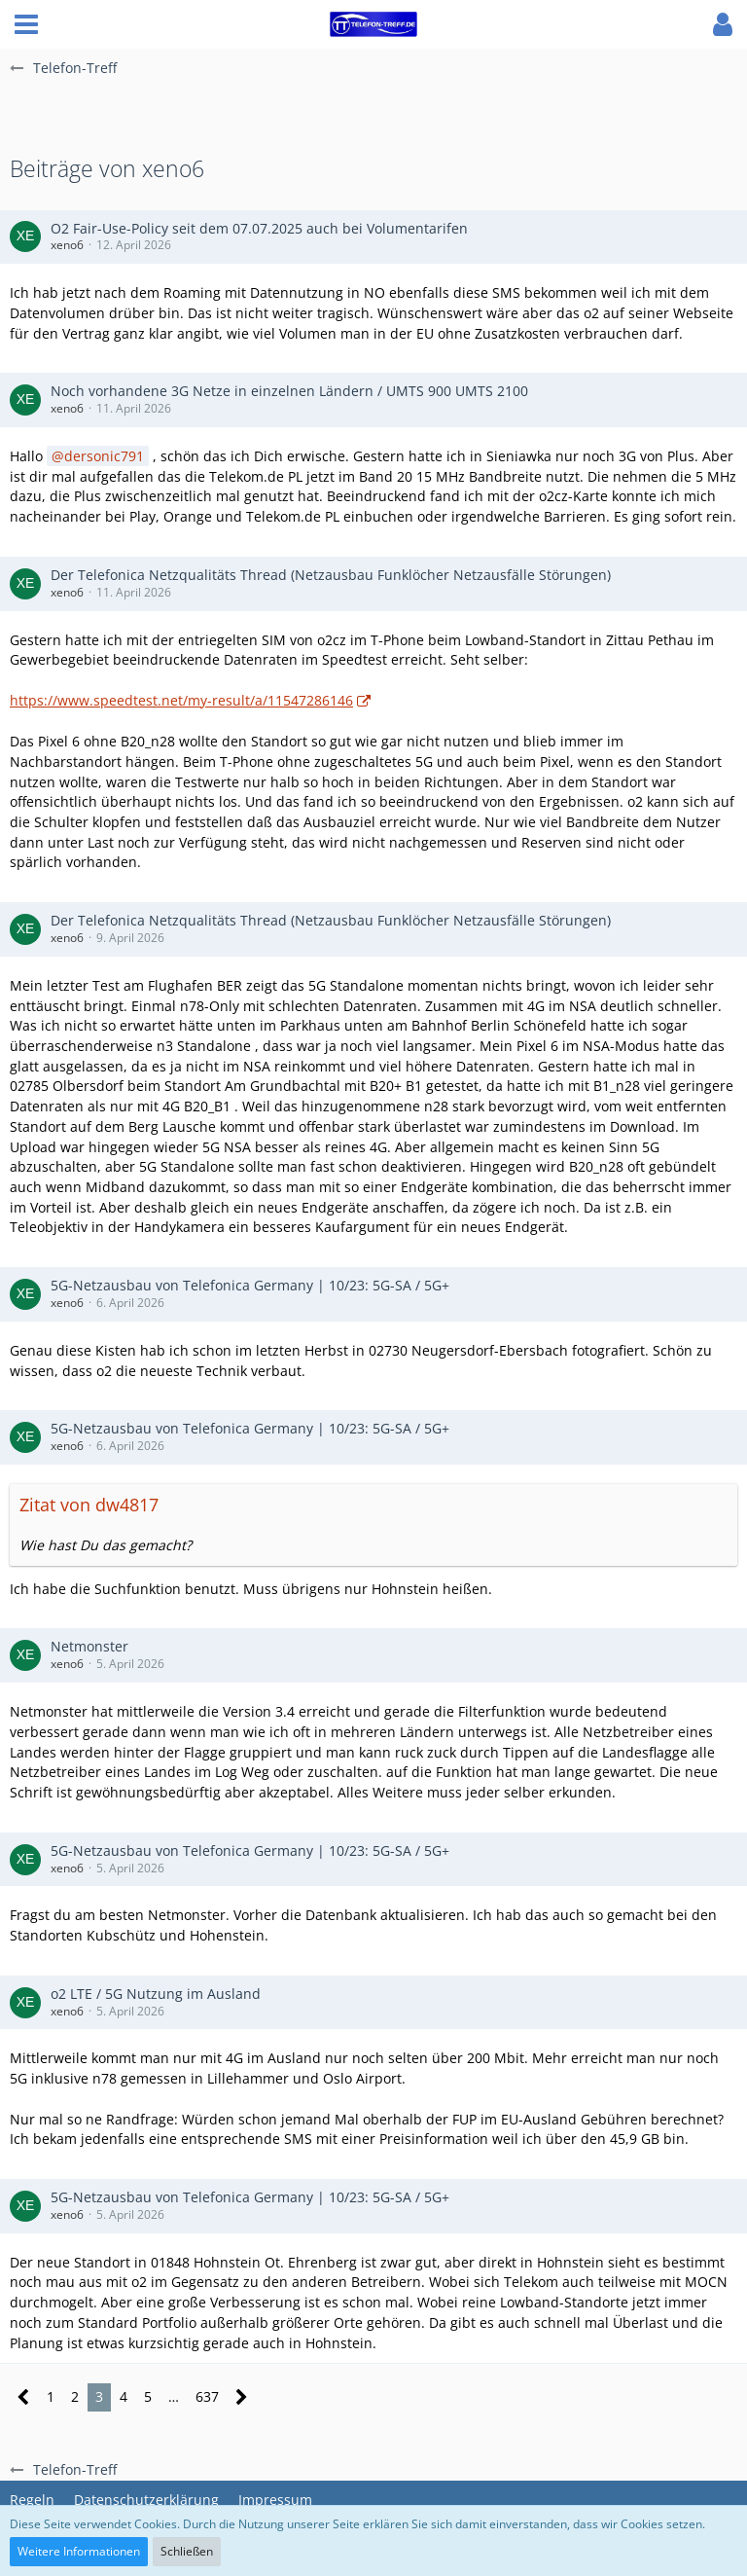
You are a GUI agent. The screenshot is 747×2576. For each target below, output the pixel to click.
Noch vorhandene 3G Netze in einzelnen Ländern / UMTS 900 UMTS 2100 (289, 390)
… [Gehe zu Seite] (173, 2396)
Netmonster (89, 1646)
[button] (26, 24)
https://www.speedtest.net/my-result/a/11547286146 (181, 700)
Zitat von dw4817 (89, 1504)
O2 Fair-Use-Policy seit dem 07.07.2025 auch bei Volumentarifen (259, 228)
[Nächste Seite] (242, 2397)
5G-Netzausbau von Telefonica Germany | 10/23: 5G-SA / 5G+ (250, 1285)
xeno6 (67, 244)
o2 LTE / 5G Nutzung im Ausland (156, 1993)
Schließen (186, 2551)
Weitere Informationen (79, 2551)
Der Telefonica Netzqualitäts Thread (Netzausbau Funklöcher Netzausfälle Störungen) (331, 574)
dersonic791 (104, 456)
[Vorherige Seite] (24, 2397)
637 (207, 2396)
